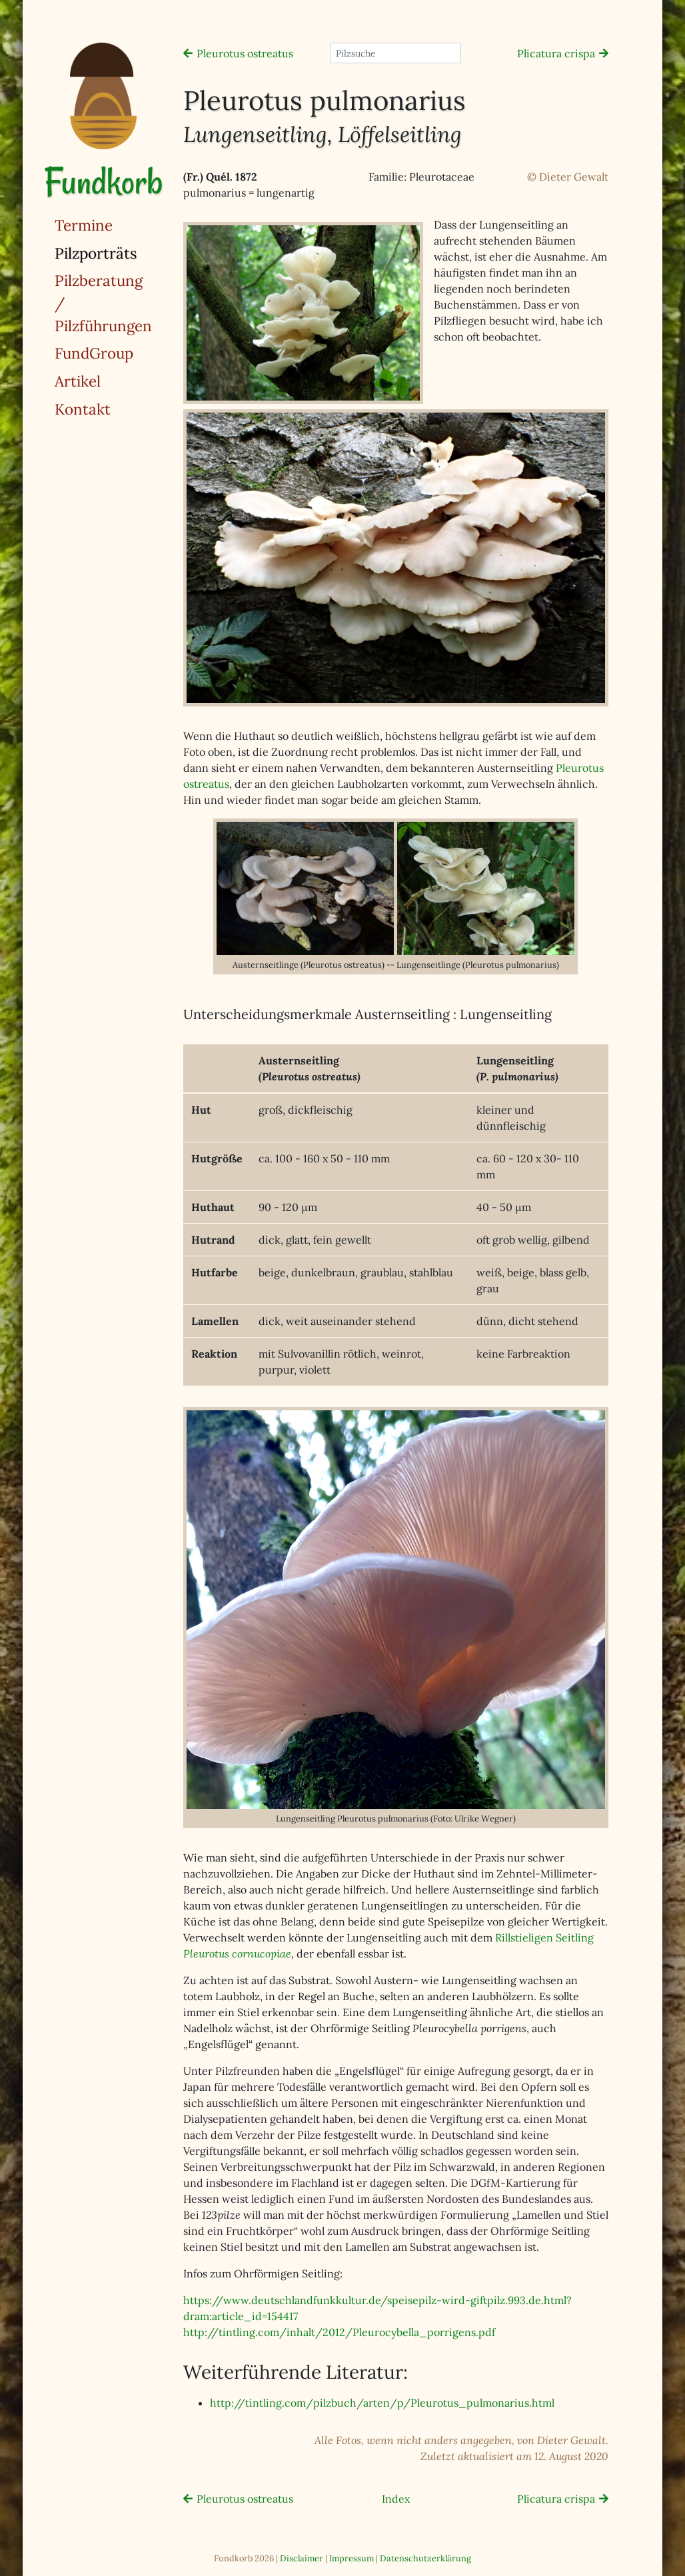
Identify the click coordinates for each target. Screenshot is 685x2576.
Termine (84, 225)
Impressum (351, 2558)
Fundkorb (103, 182)
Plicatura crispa (556, 53)
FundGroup (94, 353)
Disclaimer (301, 2558)
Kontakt (83, 409)
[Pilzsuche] (395, 53)
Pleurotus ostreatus (245, 53)
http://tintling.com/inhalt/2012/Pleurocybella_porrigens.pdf (339, 2332)
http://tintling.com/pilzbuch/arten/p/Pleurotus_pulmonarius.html (382, 2402)
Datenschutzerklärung (425, 2558)
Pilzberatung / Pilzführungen (103, 303)
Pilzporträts (130, 252)
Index (396, 2498)
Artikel (78, 381)
